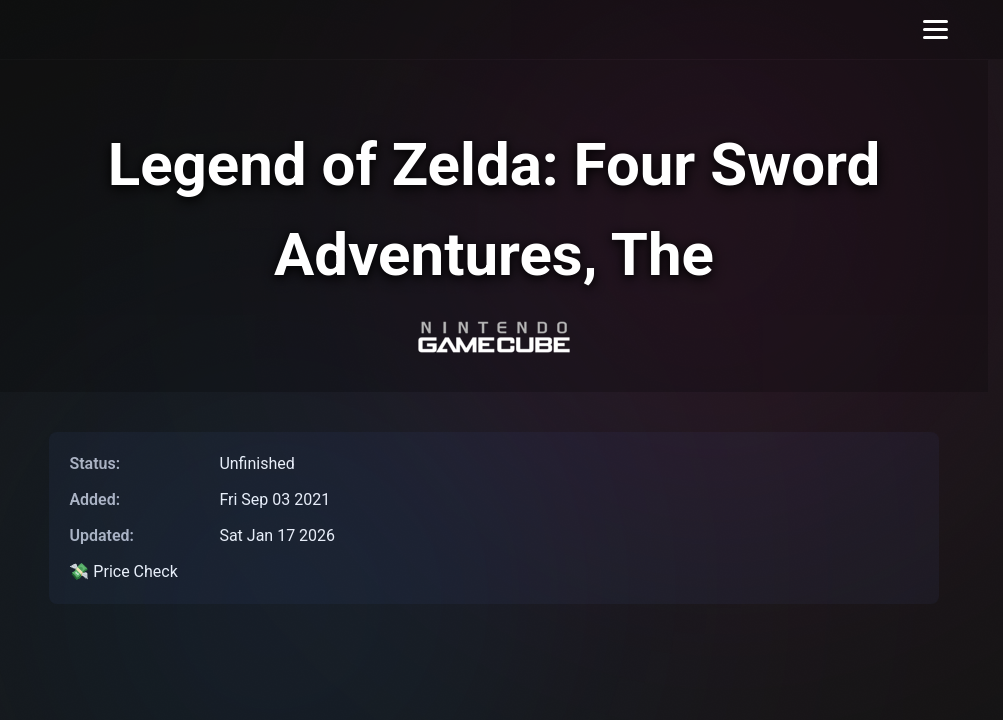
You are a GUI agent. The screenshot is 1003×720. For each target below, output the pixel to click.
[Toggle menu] (935, 29)
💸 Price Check (123, 571)
